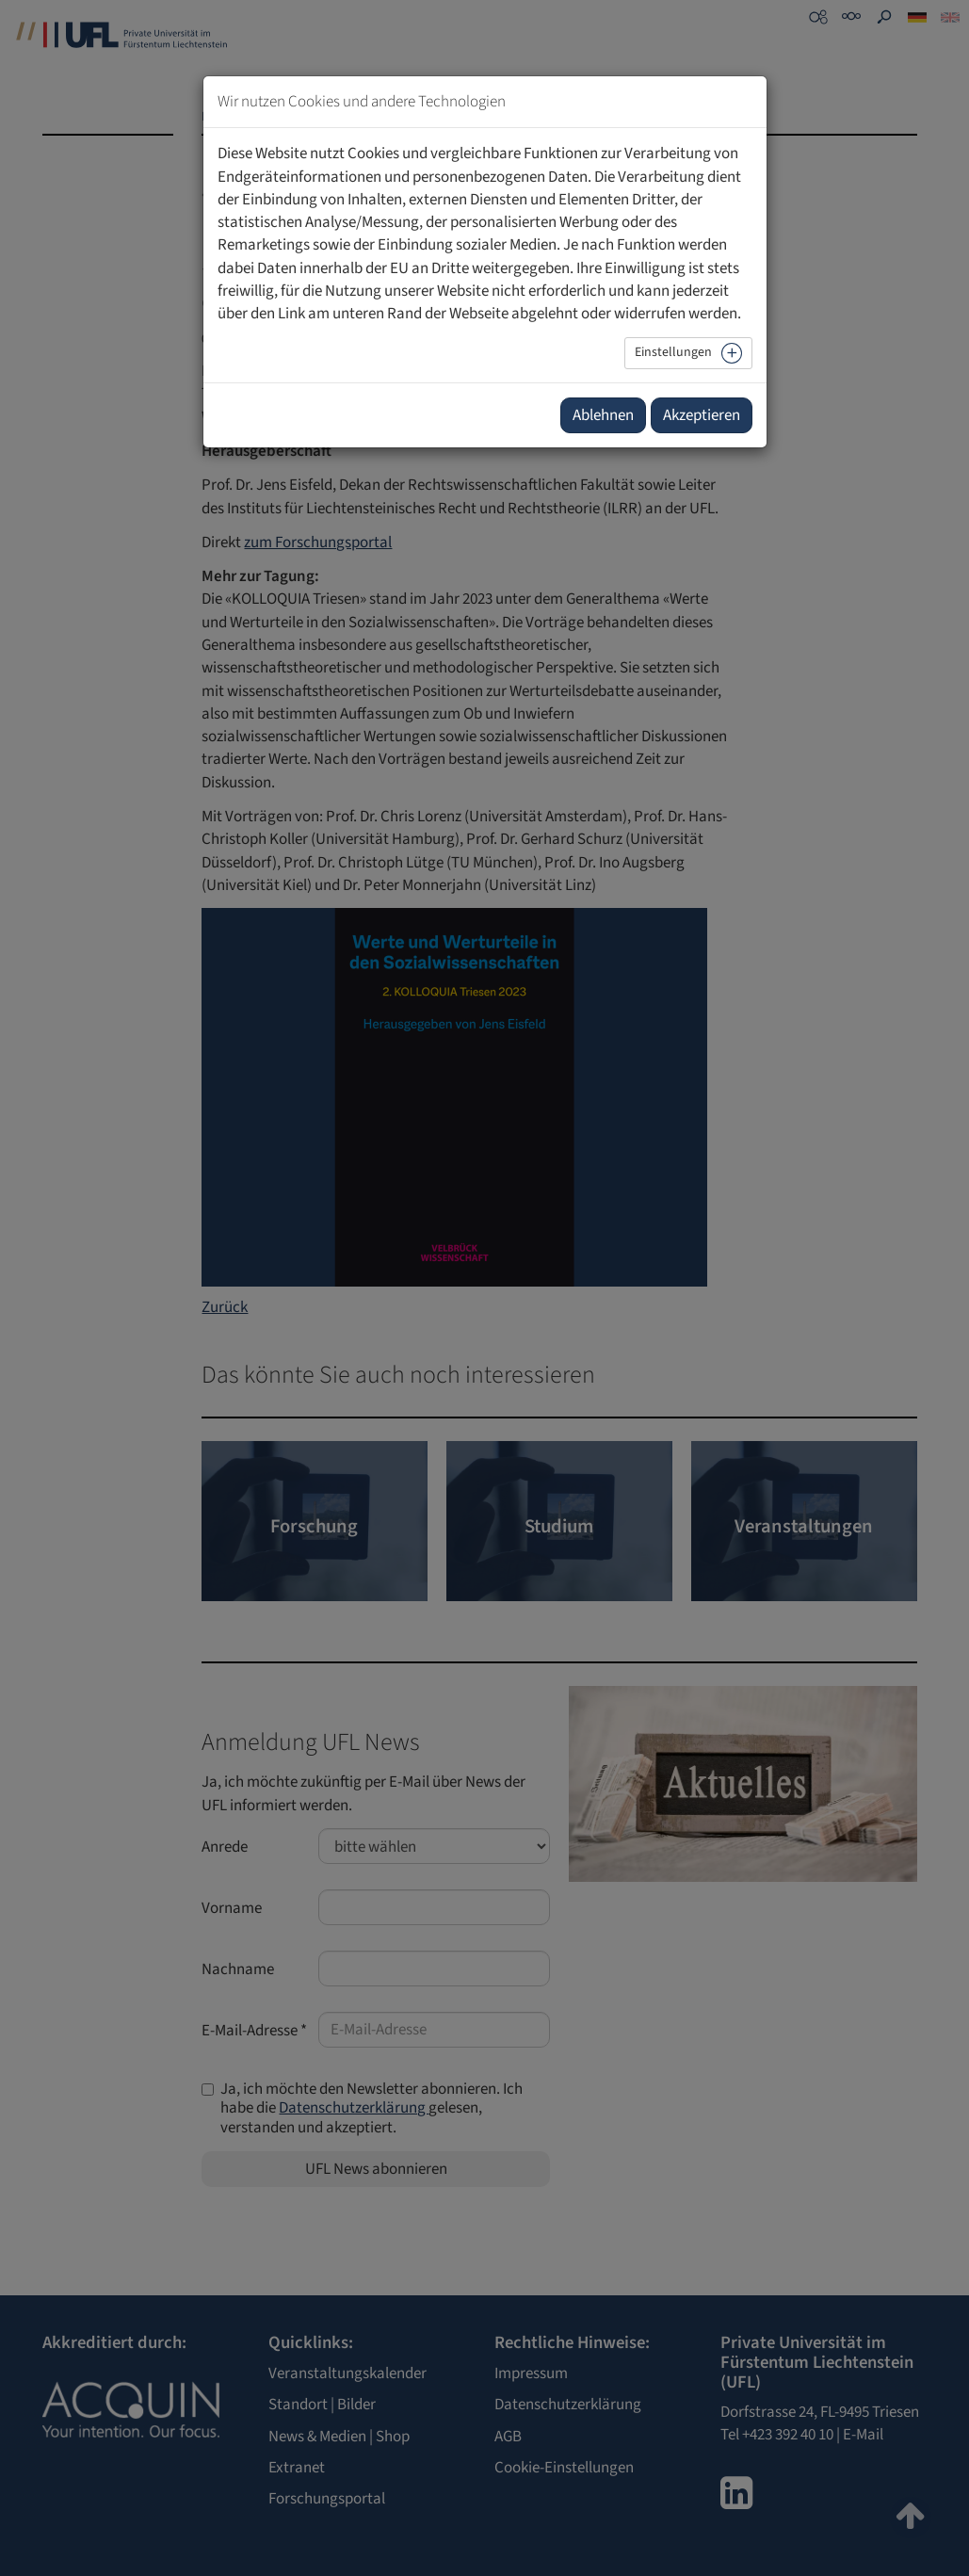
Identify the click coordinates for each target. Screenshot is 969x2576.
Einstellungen (673, 352)
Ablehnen (603, 415)
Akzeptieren (701, 415)
